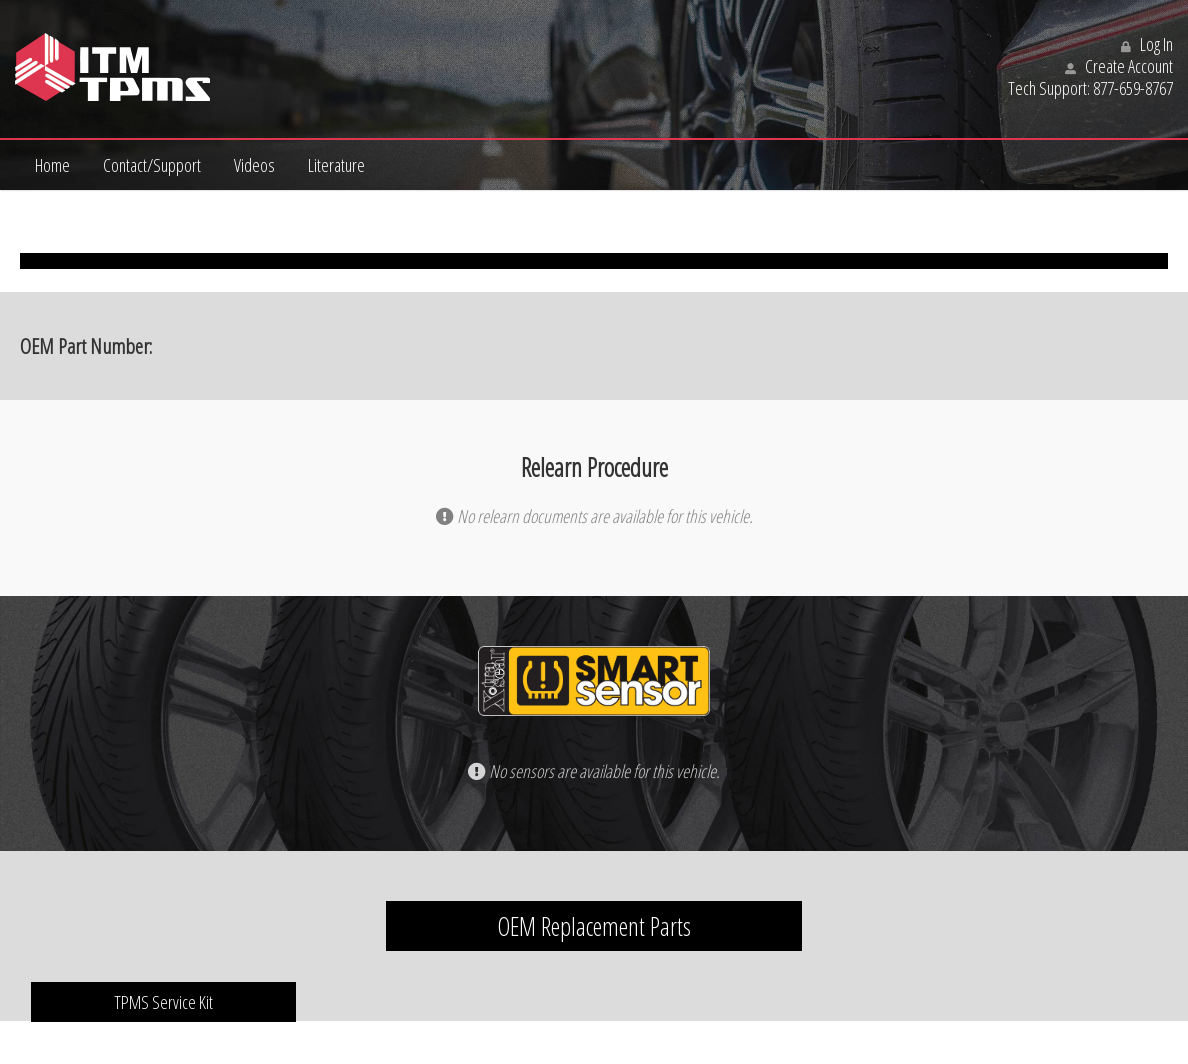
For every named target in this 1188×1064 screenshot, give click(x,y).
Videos (254, 165)
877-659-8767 (1133, 88)
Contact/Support (152, 165)
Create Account (1119, 66)
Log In (1147, 44)
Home (52, 165)
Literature (336, 165)
